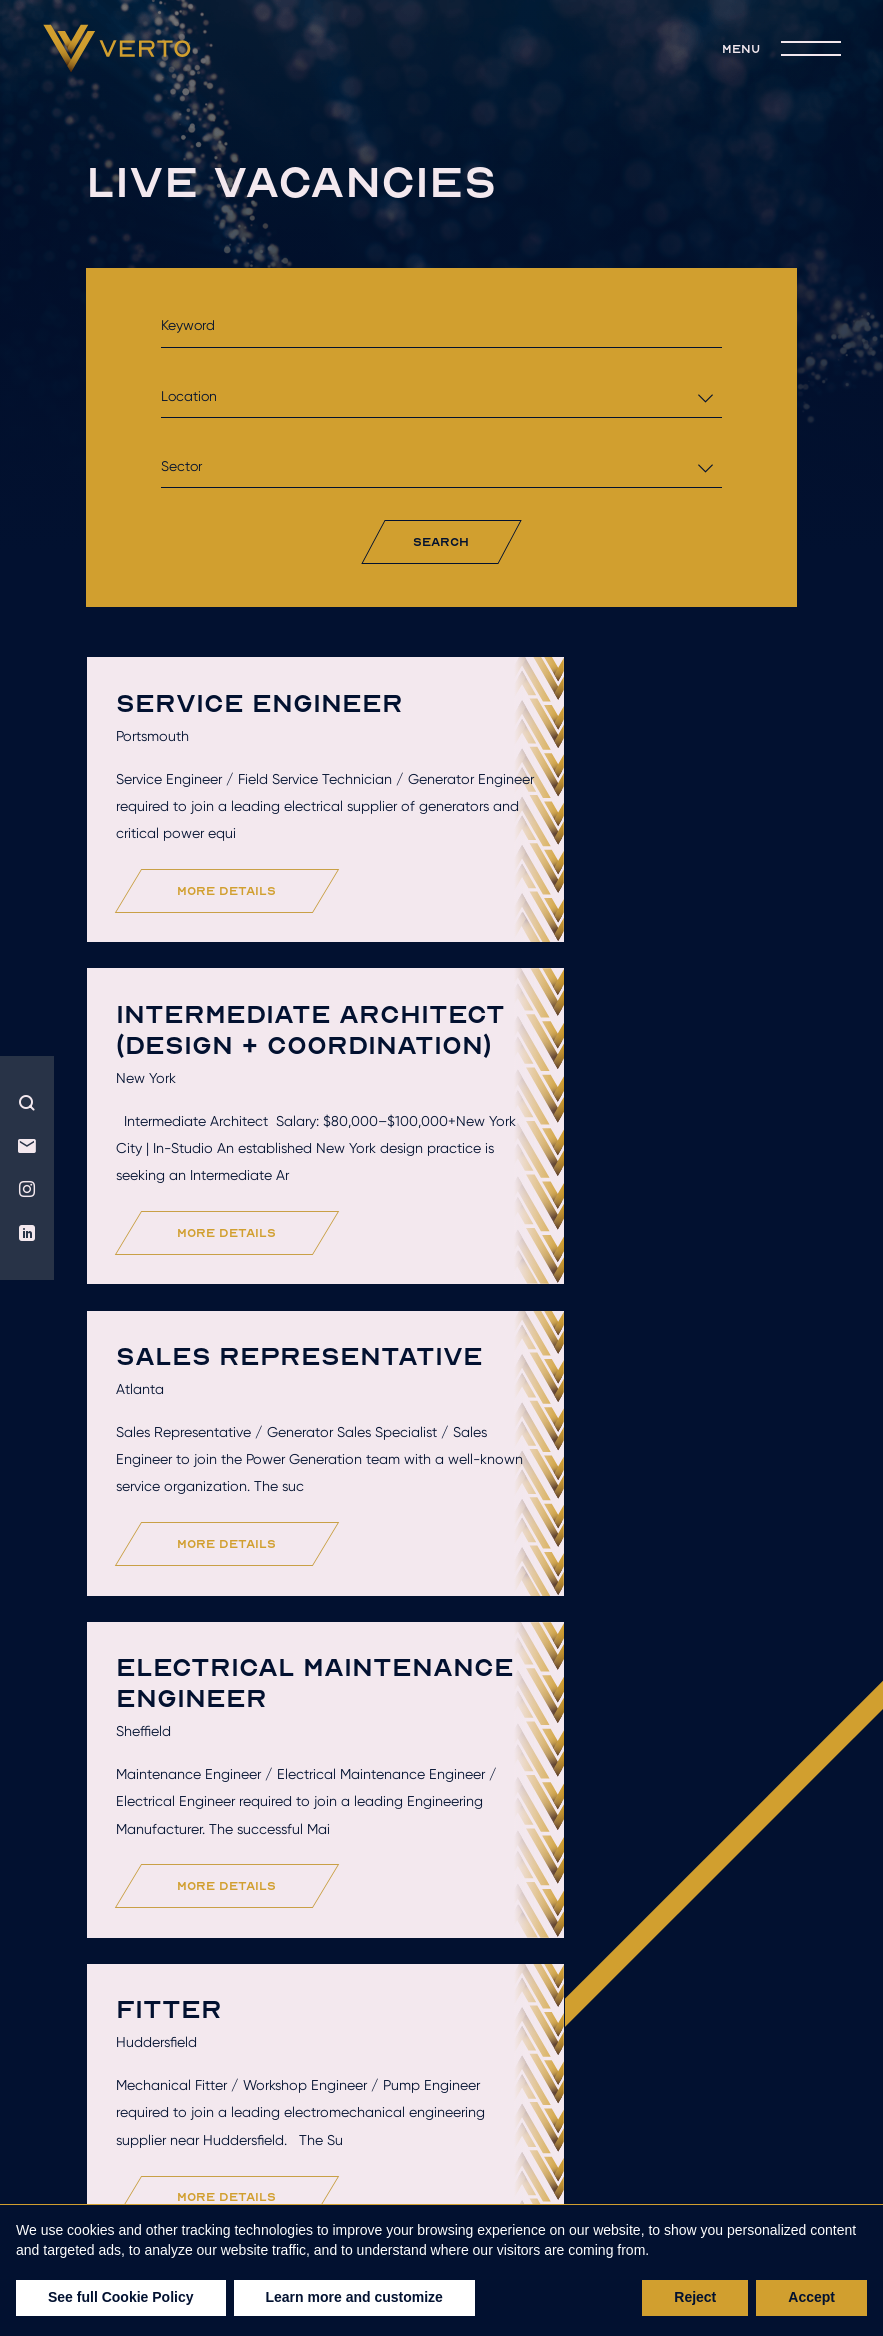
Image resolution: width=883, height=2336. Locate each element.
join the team (647, 2153)
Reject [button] (695, 2297)
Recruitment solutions (278, 2153)
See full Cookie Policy (121, 2297)
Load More (447, 2010)
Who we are (285, 2125)
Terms (503, 2194)
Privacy (585, 2194)
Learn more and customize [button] (354, 2297)
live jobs (483, 2153)
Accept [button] (811, 2297)
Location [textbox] (189, 396)
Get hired (605, 2125)
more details (233, 1016)
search (441, 541)
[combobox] (442, 396)
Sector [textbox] (181, 466)
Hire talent (449, 2125)
